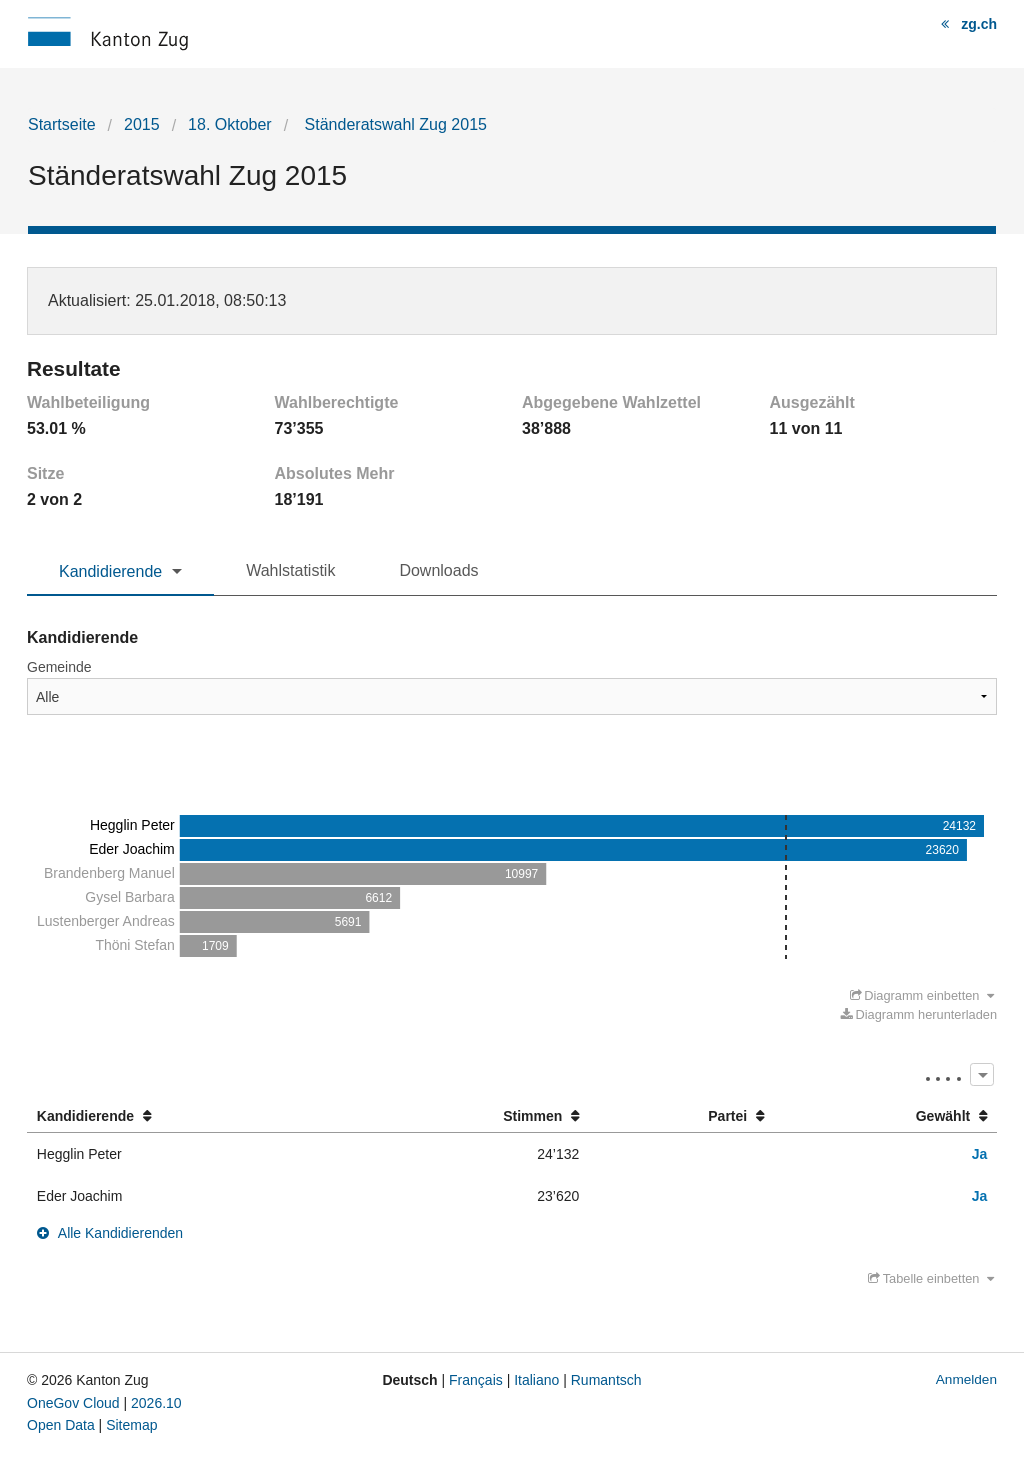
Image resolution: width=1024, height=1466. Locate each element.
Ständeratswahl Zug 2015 (393, 124)
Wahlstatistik (290, 570)
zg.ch (979, 24)
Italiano (536, 1380)
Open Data (61, 1425)
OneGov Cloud (73, 1403)
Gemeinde (59, 667)
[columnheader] (191, 1116)
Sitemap (131, 1425)
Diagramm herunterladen (919, 1014)
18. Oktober (230, 124)
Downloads (438, 570)
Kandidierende (110, 571)
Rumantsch (606, 1380)
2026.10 (156, 1403)
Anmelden (966, 1379)
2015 (142, 124)
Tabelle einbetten (931, 1278)
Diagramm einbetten (922, 995)
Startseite (62, 124)
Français (476, 1380)
